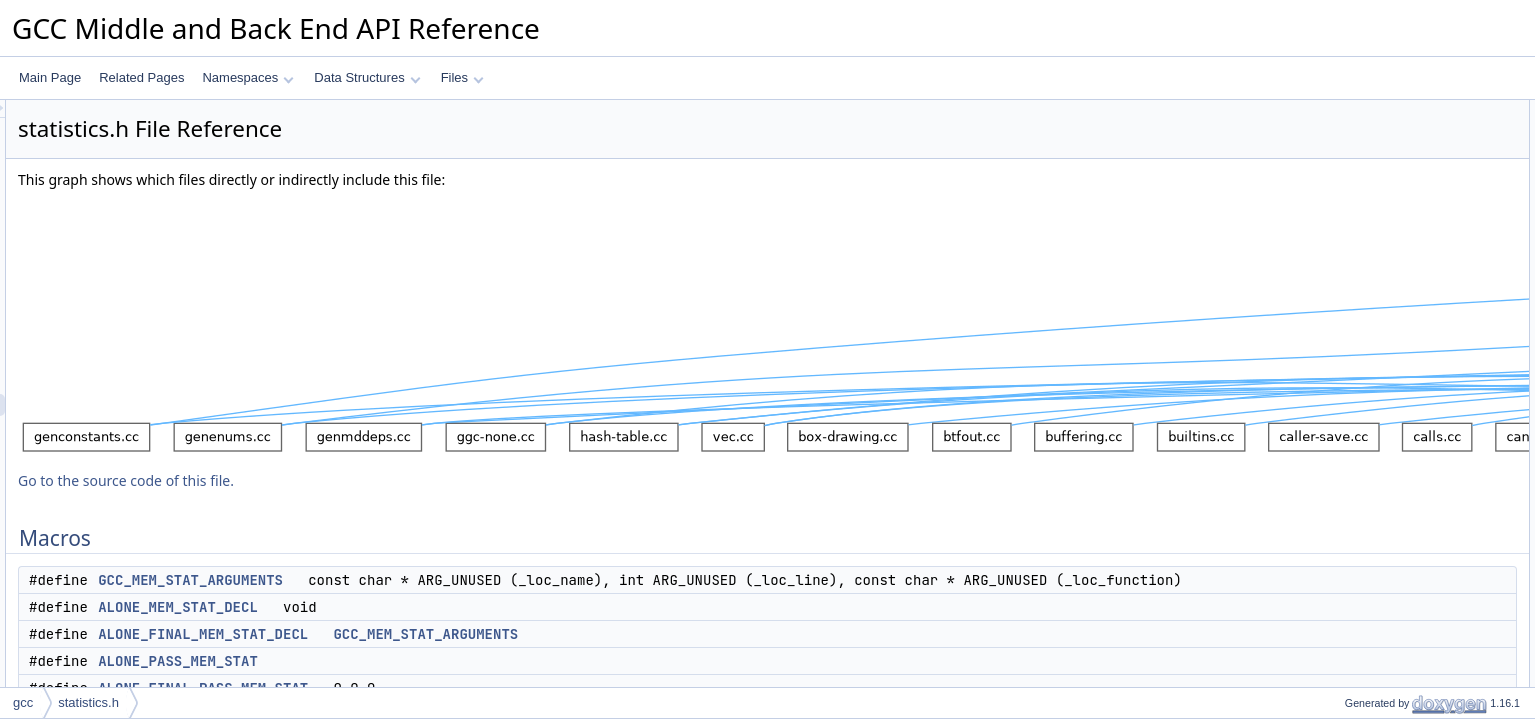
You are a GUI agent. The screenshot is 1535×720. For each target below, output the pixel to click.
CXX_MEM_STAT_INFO (1393, 397)
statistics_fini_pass (1378, 507)
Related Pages (141, 77)
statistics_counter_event (1392, 529)
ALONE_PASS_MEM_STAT (428, 683)
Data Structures (367, 77)
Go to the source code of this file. (376, 480)
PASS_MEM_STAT (1378, 309)
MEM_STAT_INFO (1377, 353)
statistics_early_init (1378, 441)
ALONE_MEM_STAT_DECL (428, 629)
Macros (1331, 111)
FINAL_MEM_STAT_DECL (1399, 287)
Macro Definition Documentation (1397, 573)
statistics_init (1362, 463)
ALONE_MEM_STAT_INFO (1401, 243)
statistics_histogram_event (1398, 551)
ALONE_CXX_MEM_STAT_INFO (1417, 375)
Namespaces (247, 77)
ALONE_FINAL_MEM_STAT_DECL (453, 656)
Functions (1338, 419)
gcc (23, 702)
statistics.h (88, 702)
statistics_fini (1362, 485)
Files (462, 77)
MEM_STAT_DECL (1379, 265)
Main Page (50, 77)
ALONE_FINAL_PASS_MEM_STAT (1422, 221)
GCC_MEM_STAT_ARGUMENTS (440, 580)
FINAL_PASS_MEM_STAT (1399, 331)
